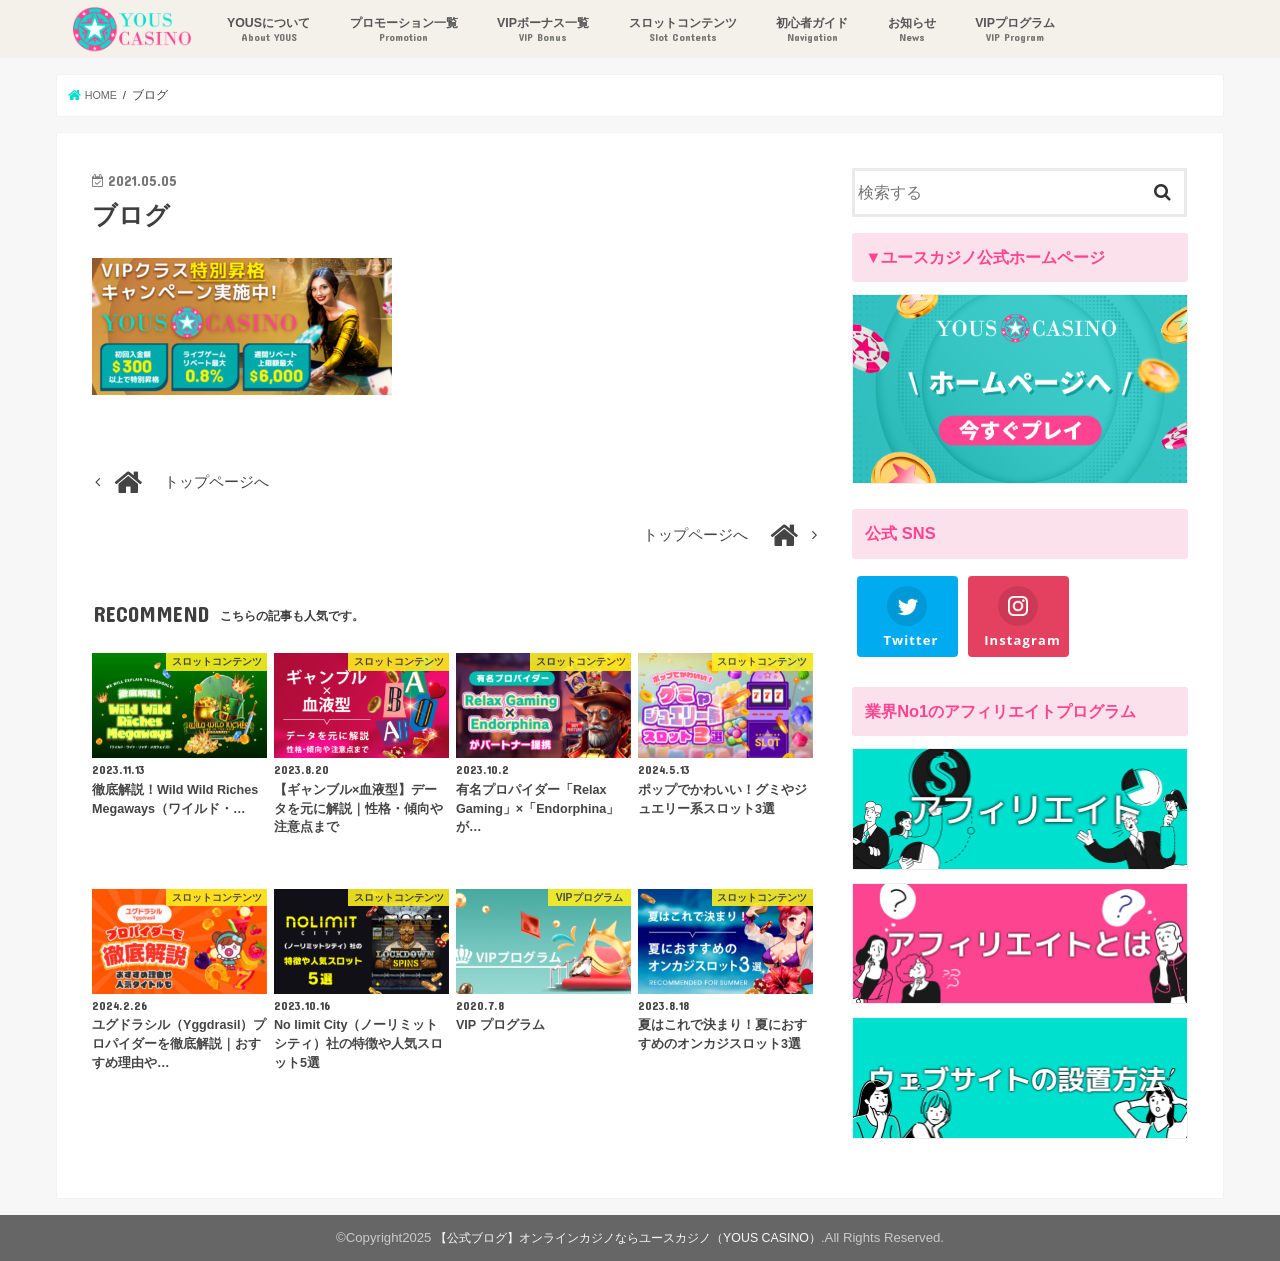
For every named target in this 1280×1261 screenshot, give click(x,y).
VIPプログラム (1013, 30)
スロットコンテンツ (680, 30)
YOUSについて (265, 30)
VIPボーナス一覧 (540, 30)
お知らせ (909, 30)
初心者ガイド (809, 30)
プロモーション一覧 (401, 30)
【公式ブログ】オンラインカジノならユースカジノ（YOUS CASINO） (628, 1237)
